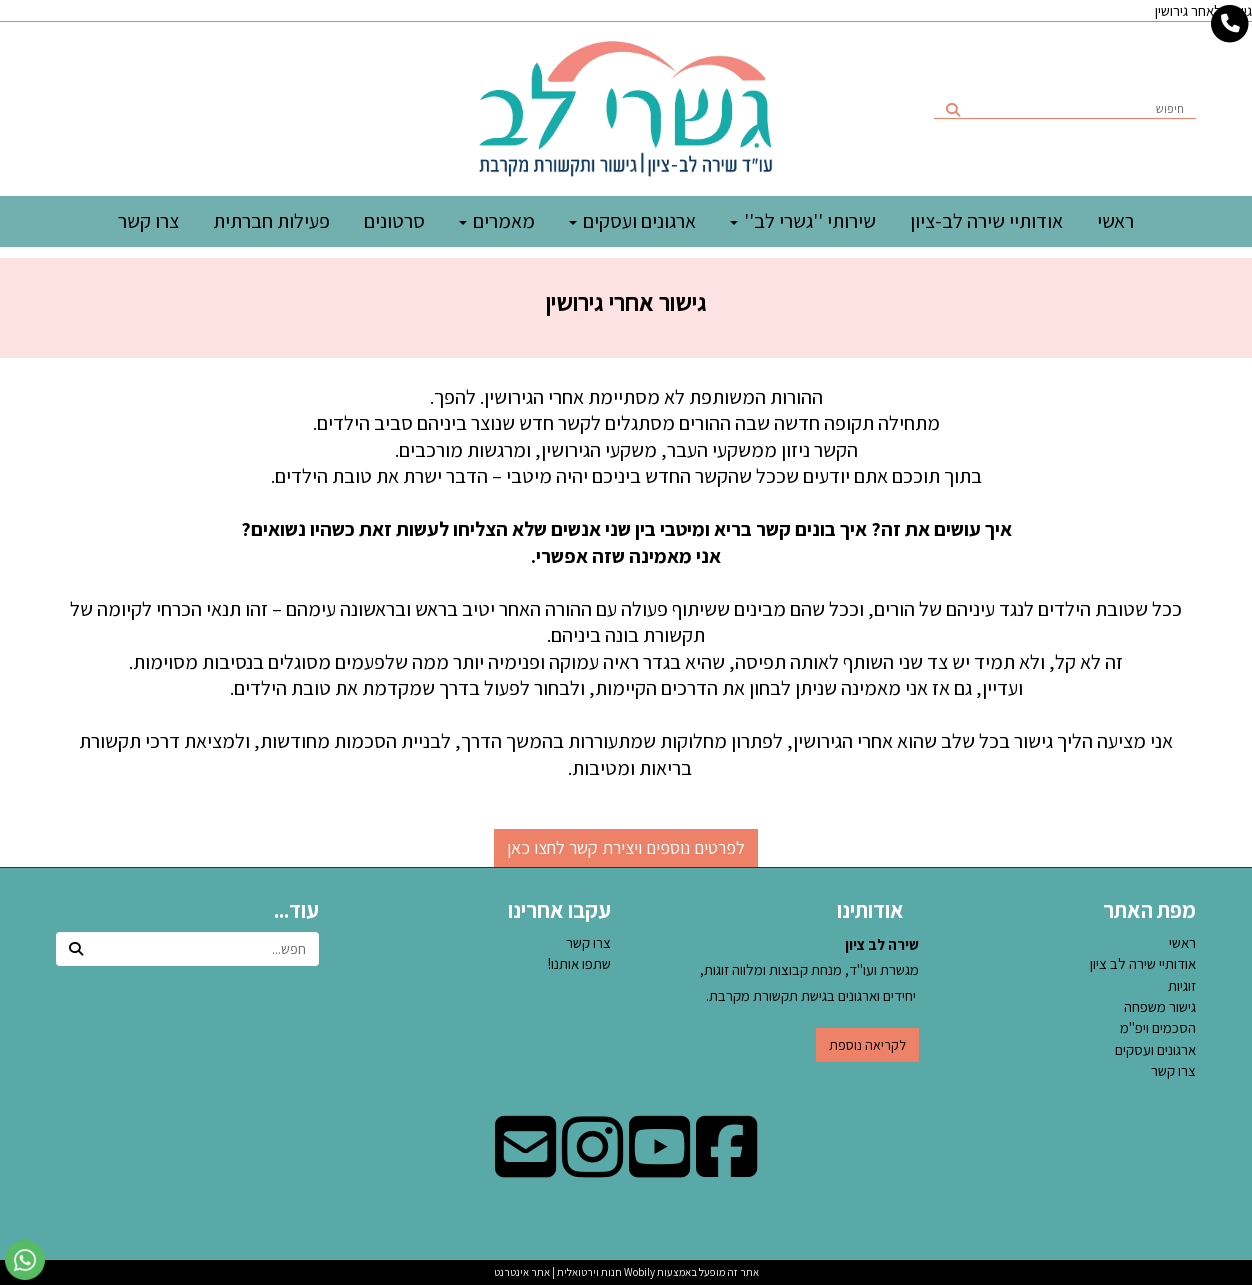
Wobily (638, 1272)
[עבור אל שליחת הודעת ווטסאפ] (25, 1260)
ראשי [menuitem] (1115, 221)
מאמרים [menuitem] (497, 221)
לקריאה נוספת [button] (867, 1045)
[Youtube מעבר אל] (659, 1167)
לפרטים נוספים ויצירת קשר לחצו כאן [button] (626, 847)
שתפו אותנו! (579, 963)
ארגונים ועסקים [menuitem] (632, 221)
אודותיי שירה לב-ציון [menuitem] (986, 221)
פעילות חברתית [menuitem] (271, 221)
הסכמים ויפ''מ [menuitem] (1158, 1027)
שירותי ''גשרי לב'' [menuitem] (803, 221)
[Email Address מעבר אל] (525, 1167)
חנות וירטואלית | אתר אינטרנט (558, 1272)
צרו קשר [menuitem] (148, 221)
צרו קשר (588, 942)
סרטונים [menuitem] (394, 221)
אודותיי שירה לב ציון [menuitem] (1143, 963)
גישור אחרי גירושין (626, 302)
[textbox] (626, 293)
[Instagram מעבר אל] (592, 1167)
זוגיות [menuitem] (1182, 985)
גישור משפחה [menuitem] (1160, 1006)
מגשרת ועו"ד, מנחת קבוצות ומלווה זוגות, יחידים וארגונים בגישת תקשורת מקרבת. (809, 970)
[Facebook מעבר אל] (726, 1167)
